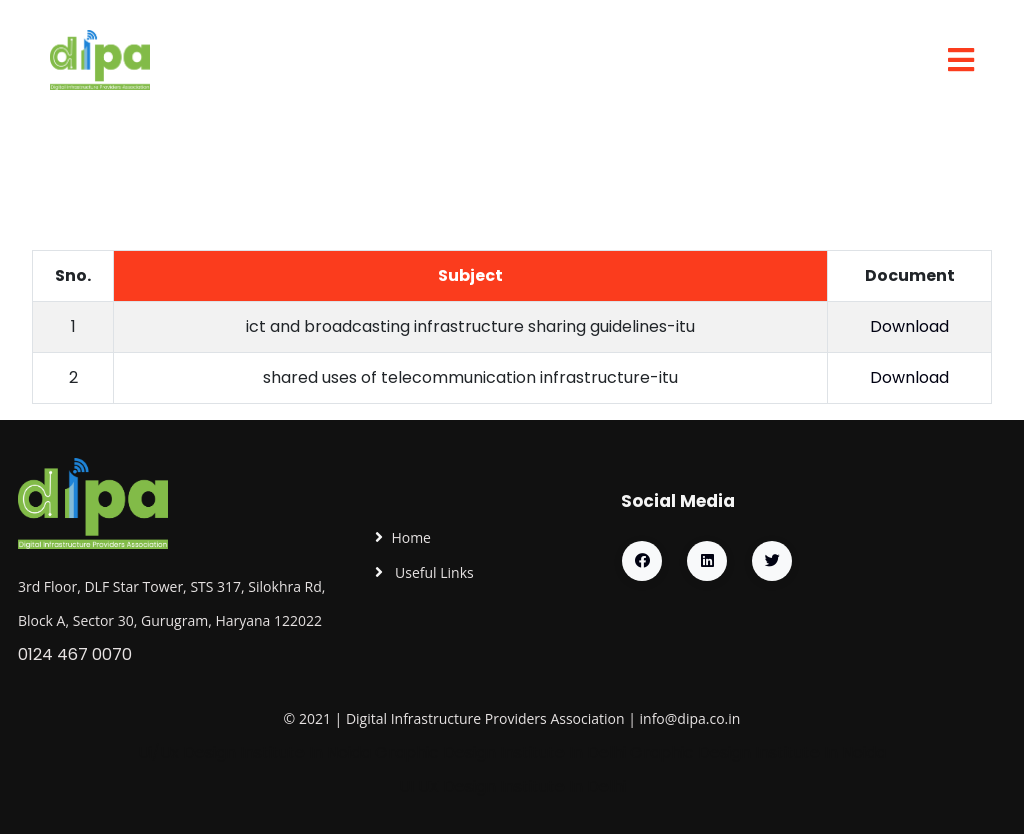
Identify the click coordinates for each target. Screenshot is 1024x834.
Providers (516, 718)
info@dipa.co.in (690, 718)
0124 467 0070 (75, 654)
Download (909, 326)
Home (411, 537)
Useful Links (432, 572)
